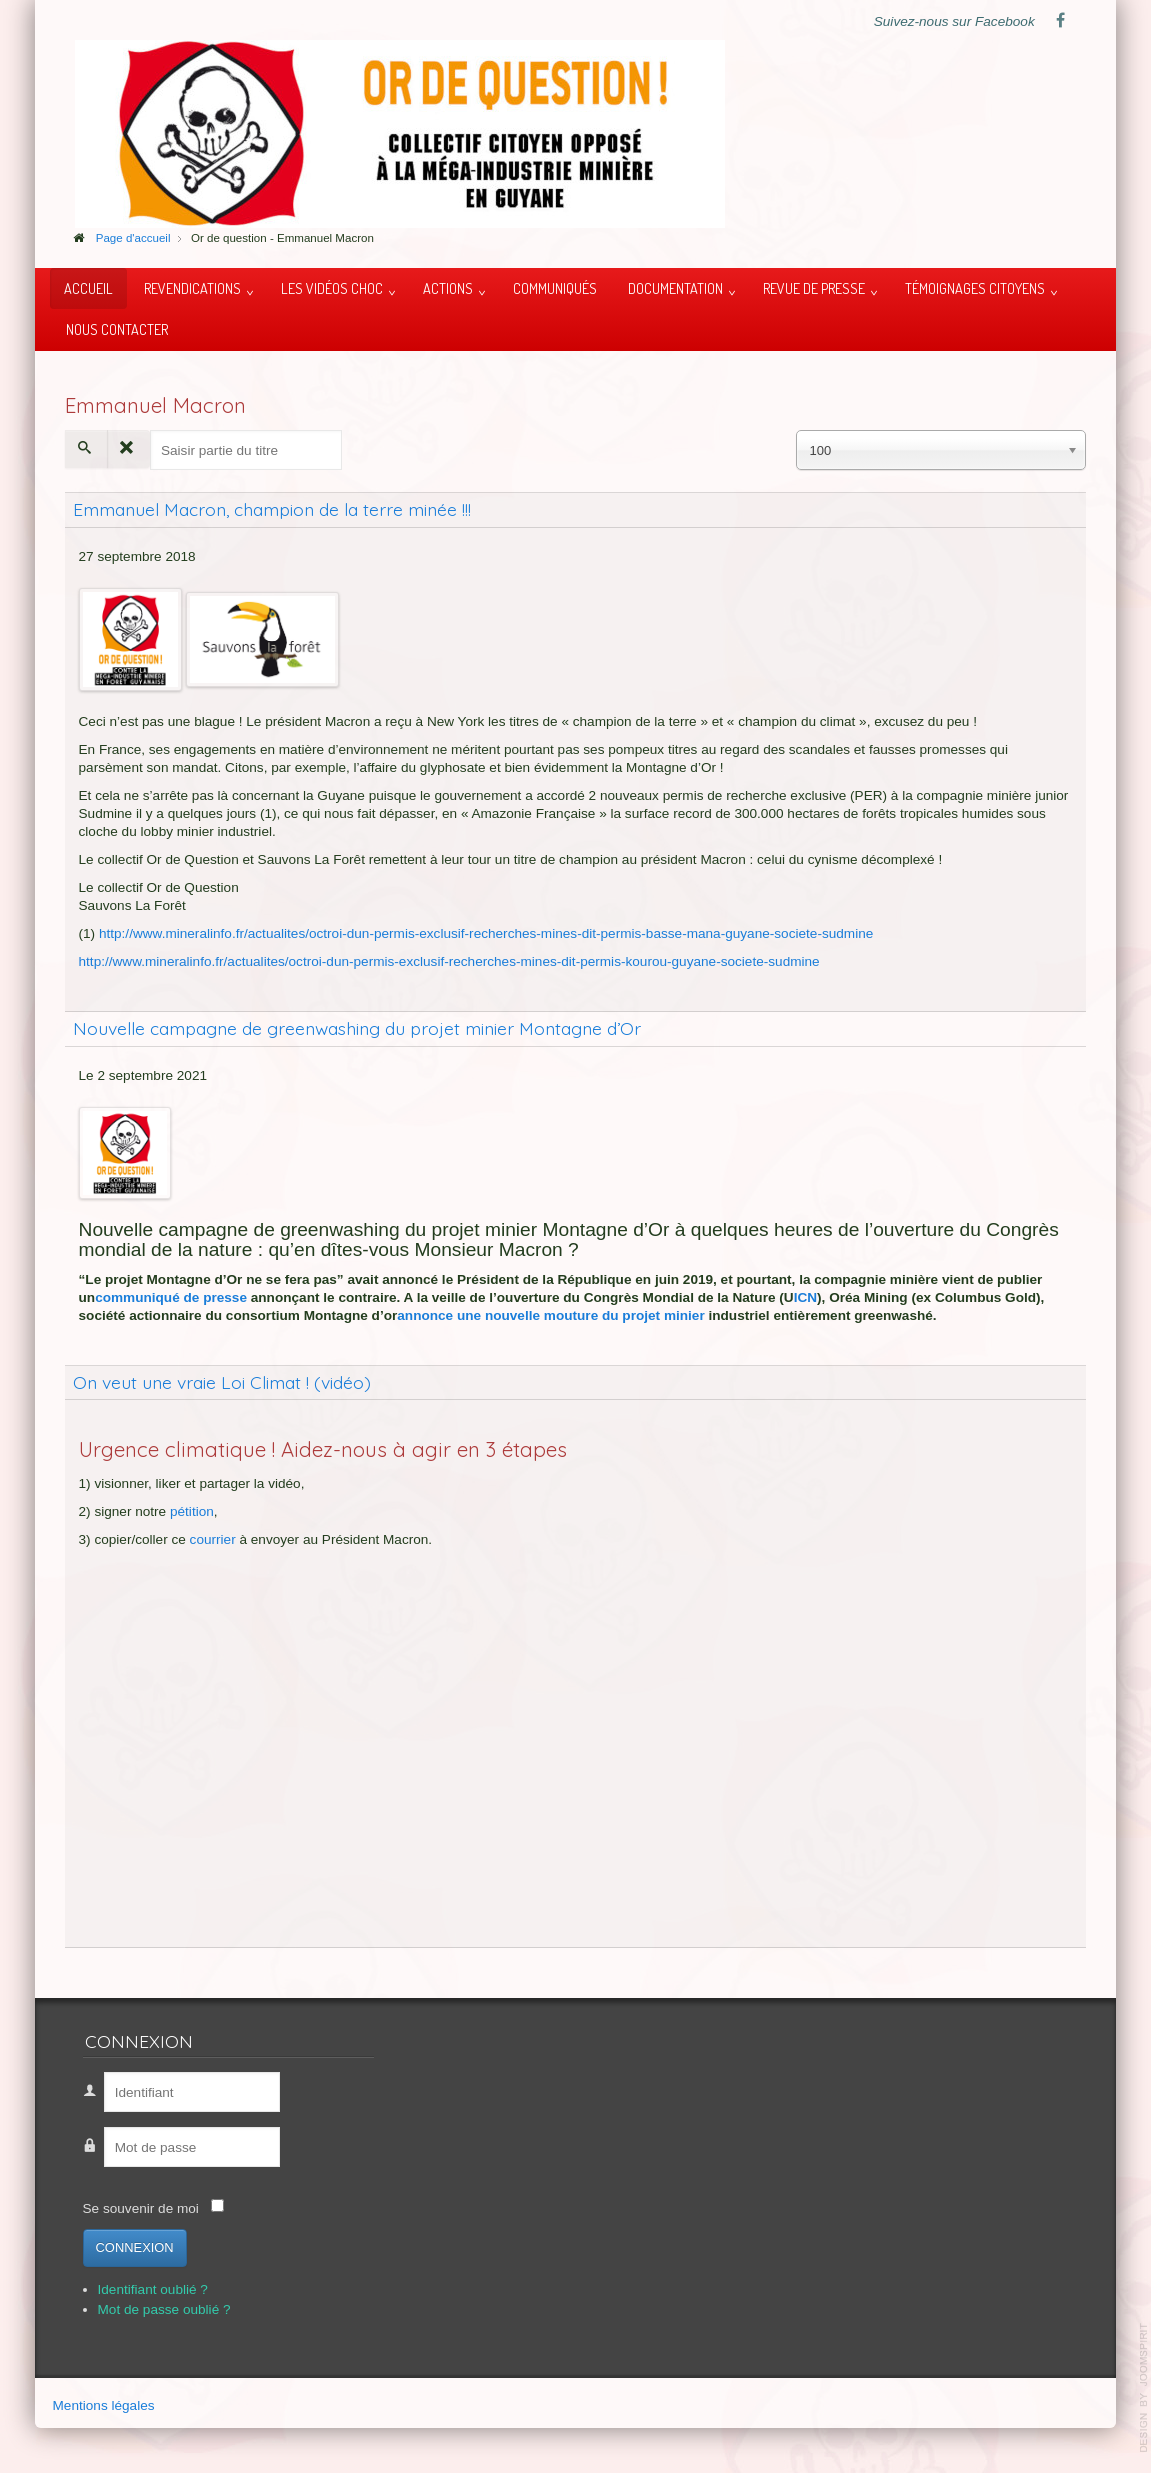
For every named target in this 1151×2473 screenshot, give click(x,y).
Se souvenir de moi (141, 2208)
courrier (213, 1539)
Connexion (135, 2247)
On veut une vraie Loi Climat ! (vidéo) (222, 1382)
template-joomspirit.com (1144, 2388)
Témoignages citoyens (975, 288)
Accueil (88, 288)
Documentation (675, 288)
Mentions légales (104, 2405)
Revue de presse (814, 288)
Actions (448, 288)
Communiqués (555, 288)
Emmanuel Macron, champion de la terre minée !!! (272, 509)
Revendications (192, 288)
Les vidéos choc (332, 288)
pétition (192, 1511)
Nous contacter (117, 329)
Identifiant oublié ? (153, 2289)
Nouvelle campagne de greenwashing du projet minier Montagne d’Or (357, 1028)
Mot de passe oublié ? (164, 2309)
